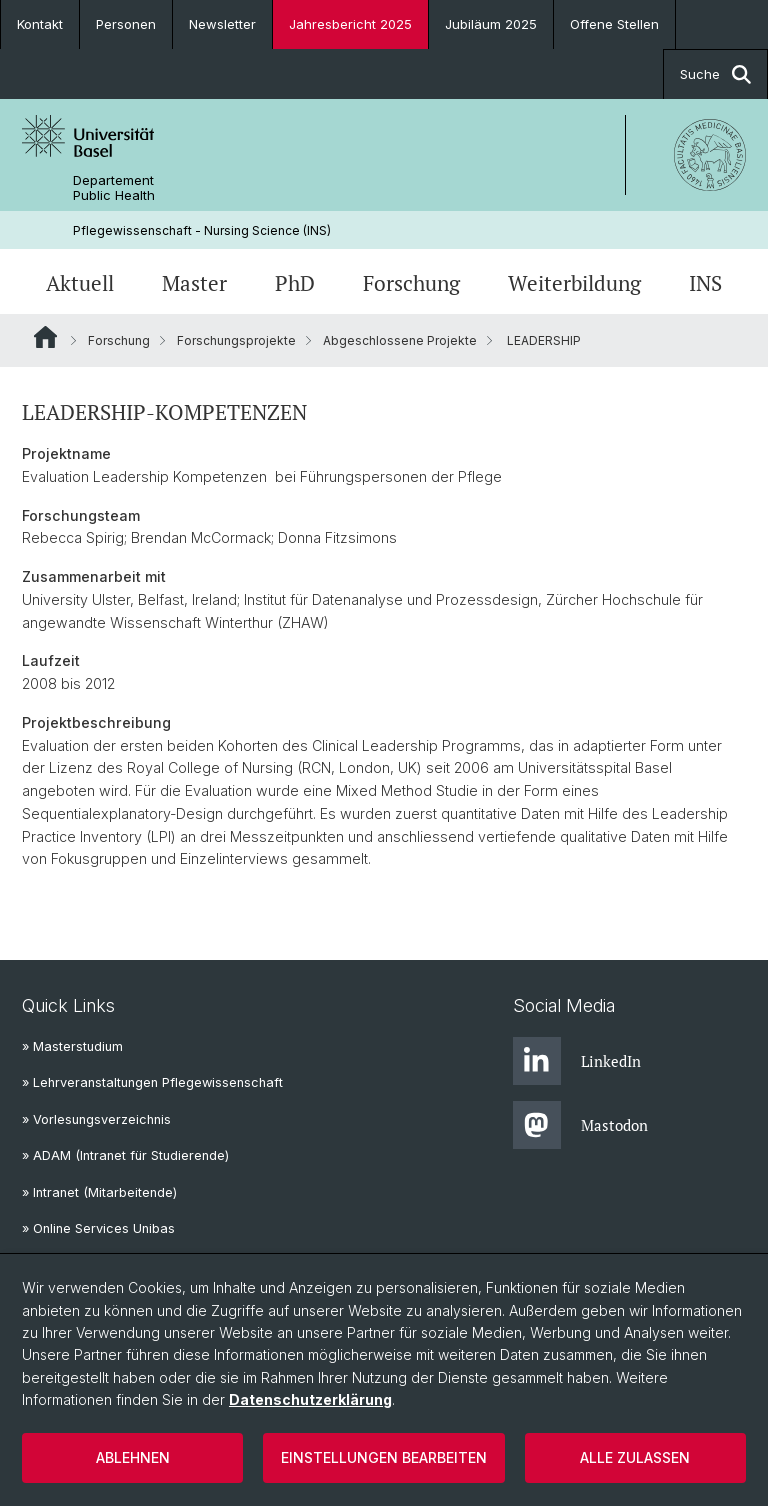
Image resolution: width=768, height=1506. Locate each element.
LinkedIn (577, 1061)
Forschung (411, 283)
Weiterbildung (574, 283)
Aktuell (80, 283)
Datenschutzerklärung (310, 1399)
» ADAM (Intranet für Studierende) (125, 1155)
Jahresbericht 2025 (350, 24)
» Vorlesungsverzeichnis (96, 1119)
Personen (126, 24)
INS (705, 283)
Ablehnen (133, 1457)
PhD (295, 283)
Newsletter (222, 24)
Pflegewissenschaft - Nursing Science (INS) (202, 230)
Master (194, 283)
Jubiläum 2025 (491, 24)
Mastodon (580, 1125)
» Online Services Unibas (98, 1228)
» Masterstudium (72, 1046)
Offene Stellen (614, 24)
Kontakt (40, 24)
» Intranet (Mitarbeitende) (99, 1192)
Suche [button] (715, 74)
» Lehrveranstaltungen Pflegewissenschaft (152, 1082)
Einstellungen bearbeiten (384, 1457)
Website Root (45, 337)
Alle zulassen (635, 1457)
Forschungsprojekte (236, 340)
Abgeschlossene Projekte (400, 340)
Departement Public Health (114, 188)
